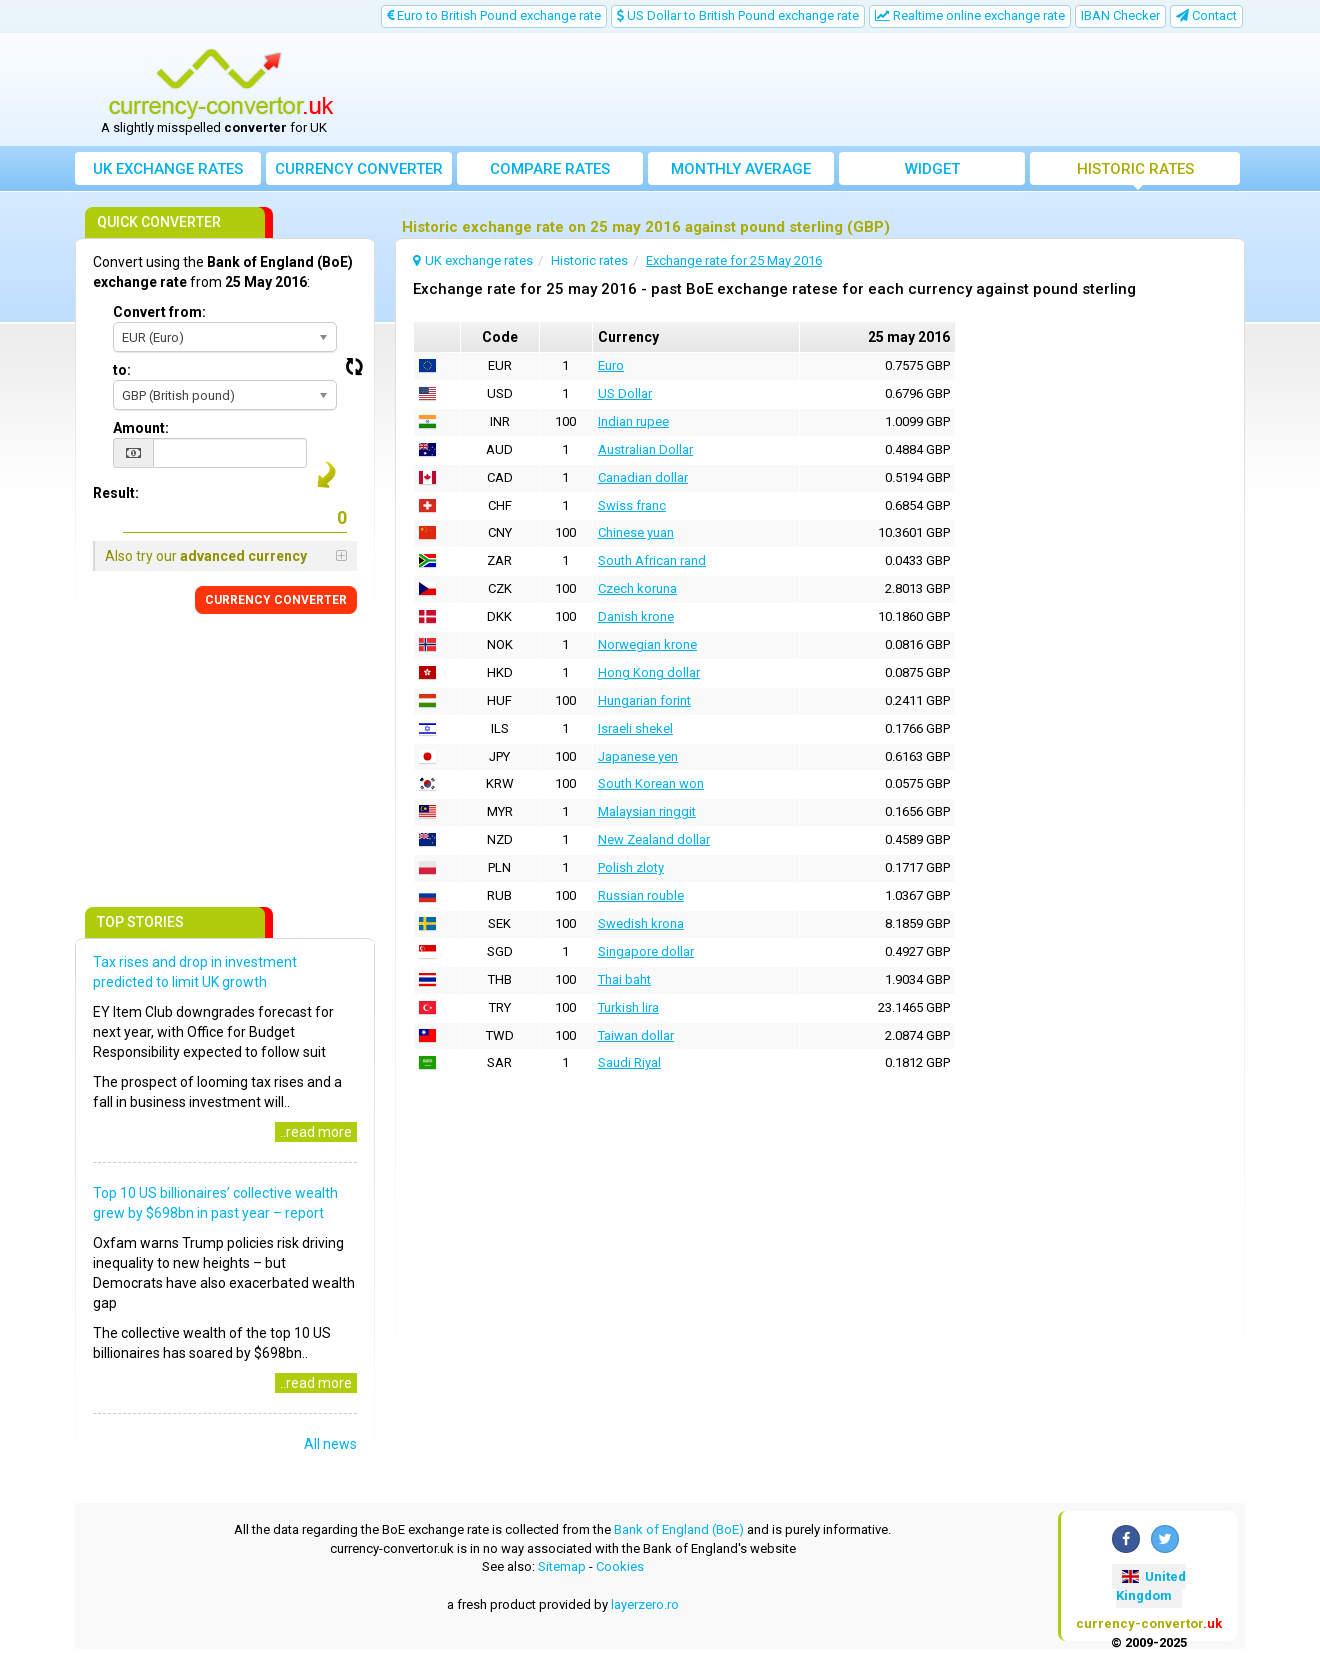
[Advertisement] (807, 90)
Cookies (620, 1566)
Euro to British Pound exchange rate (494, 15)
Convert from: (159, 312)
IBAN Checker (1120, 15)
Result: (116, 493)
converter (359, 169)
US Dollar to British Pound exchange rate (738, 15)
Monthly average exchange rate (741, 172)
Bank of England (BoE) (679, 1529)
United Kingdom (1151, 1586)
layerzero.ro (645, 1604)
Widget (932, 169)
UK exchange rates (168, 169)
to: (122, 370)
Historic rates (1135, 169)
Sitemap (562, 1566)
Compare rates (550, 169)
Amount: (141, 428)
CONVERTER (276, 600)
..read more (316, 1132)
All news (330, 1444)
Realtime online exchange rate (970, 15)
